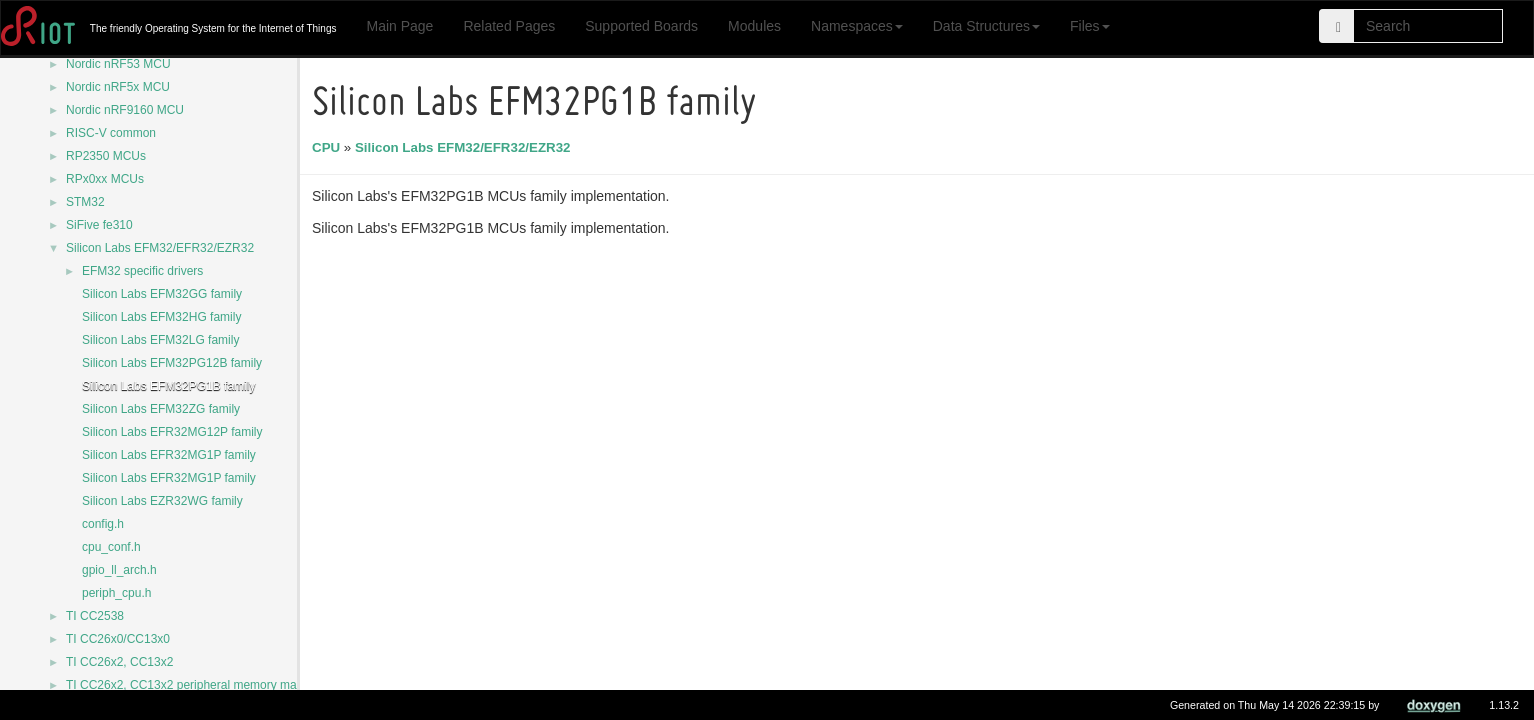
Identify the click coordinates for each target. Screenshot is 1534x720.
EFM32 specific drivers (142, 271)
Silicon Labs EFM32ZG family (161, 409)
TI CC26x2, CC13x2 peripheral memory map (184, 685)
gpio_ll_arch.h (119, 570)
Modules (754, 26)
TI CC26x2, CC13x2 (119, 662)
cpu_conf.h (111, 547)
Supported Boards (641, 26)
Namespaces (857, 26)
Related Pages (509, 26)
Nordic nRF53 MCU (118, 64)
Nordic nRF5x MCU (118, 87)
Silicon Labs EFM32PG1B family (168, 386)
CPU (329, 147)
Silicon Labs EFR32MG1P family (169, 455)
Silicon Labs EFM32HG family (161, 317)
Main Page (399, 26)
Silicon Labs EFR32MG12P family (172, 432)
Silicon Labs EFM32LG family (160, 340)
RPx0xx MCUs (105, 179)
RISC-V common (111, 133)
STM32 (85, 202)
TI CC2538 (95, 616)
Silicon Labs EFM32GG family (162, 294)
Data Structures (986, 26)
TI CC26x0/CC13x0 (118, 639)
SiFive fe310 (99, 225)
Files (1090, 26)
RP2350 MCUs (106, 156)
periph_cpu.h (116, 593)
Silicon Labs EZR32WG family (162, 501)
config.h (103, 524)
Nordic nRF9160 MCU (125, 110)
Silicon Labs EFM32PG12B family (172, 363)
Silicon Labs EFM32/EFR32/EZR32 (160, 248)
